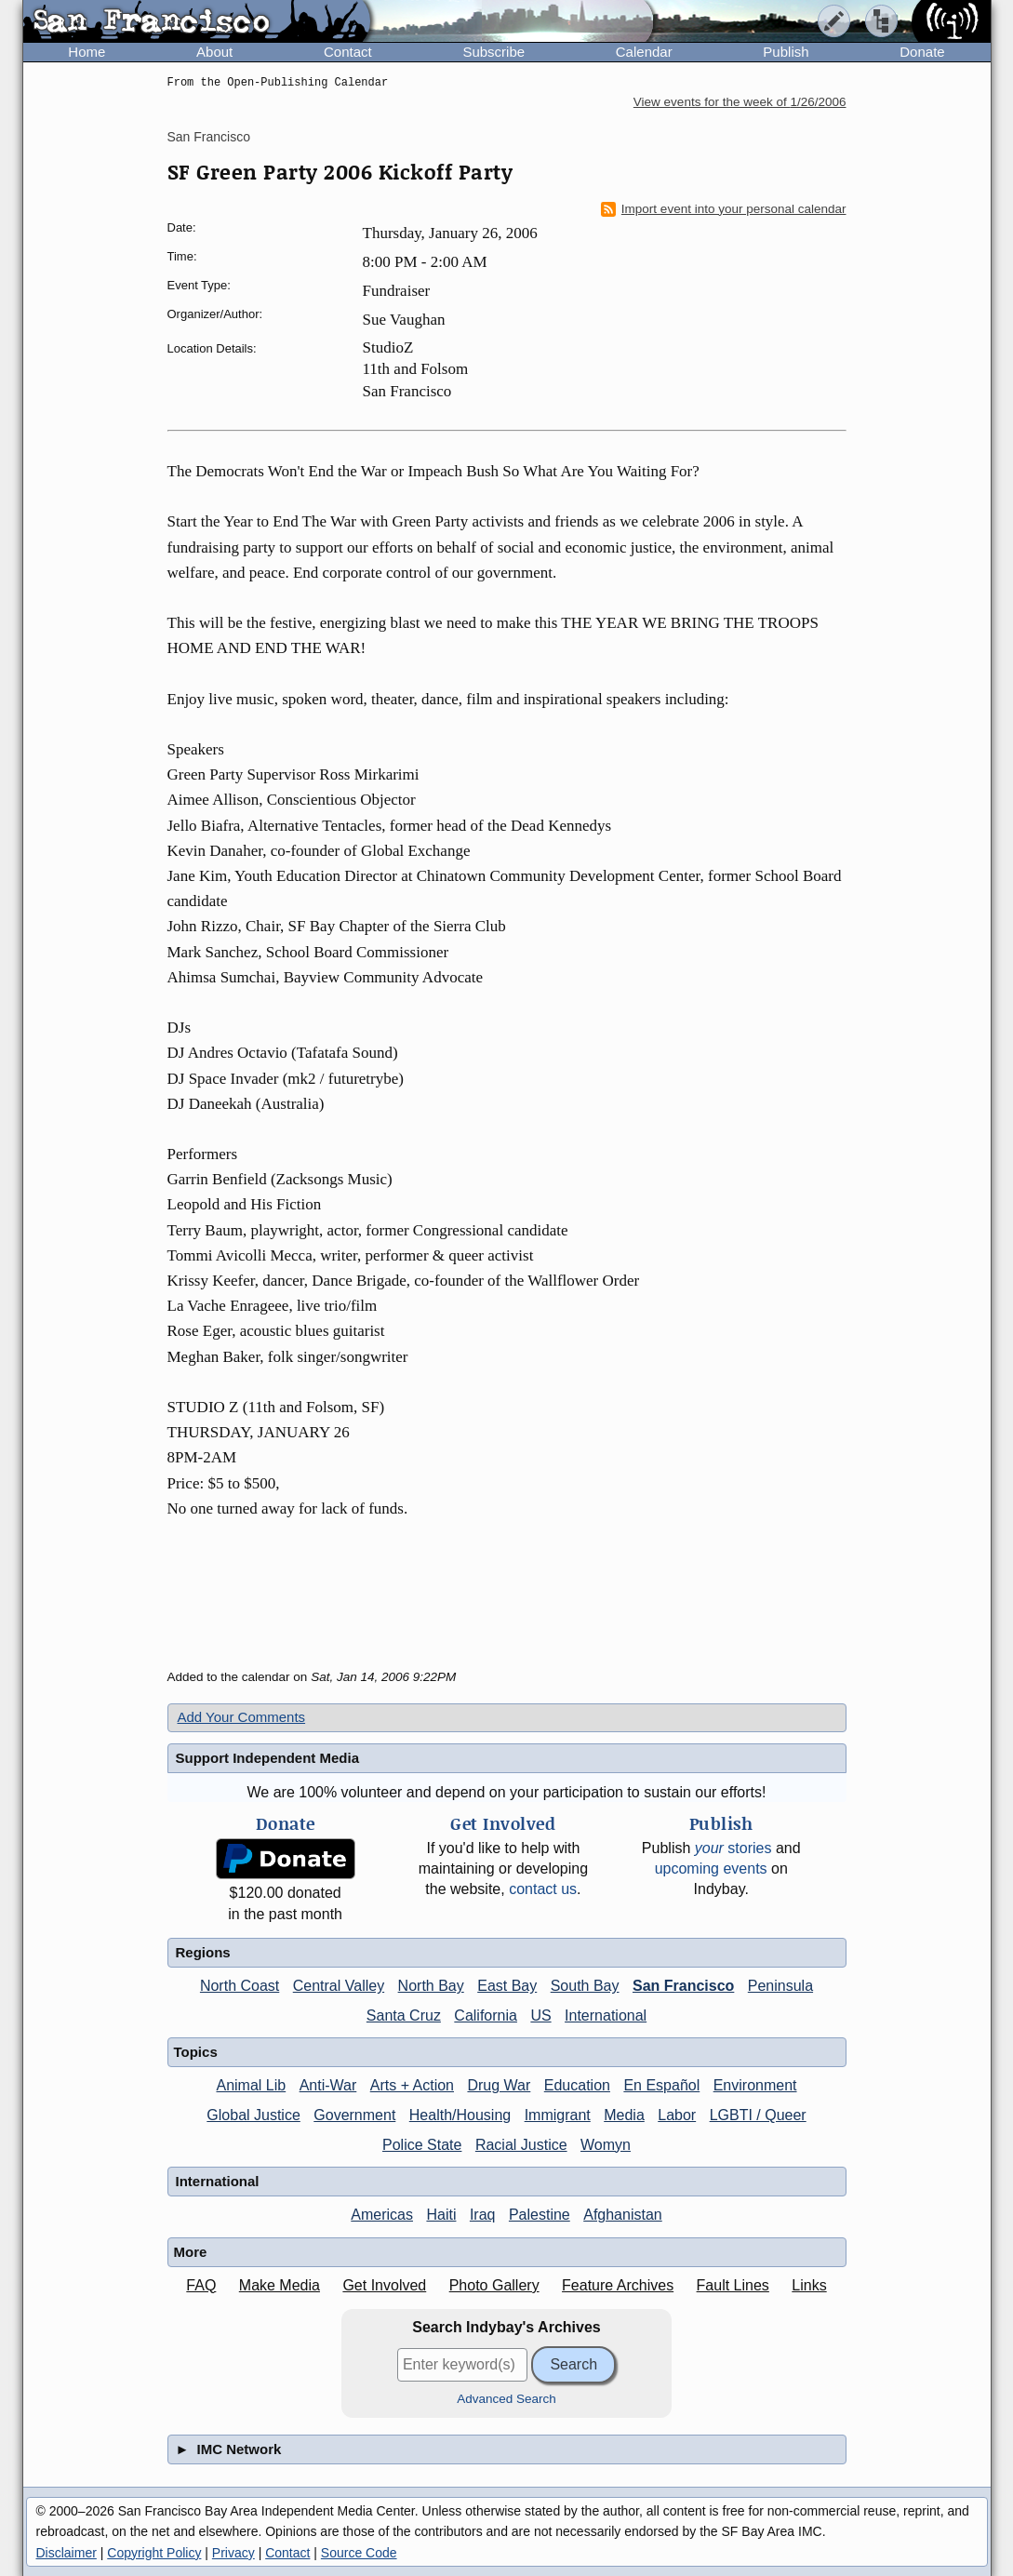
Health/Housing (460, 2115)
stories (733, 1848)
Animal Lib (251, 2085)
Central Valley (338, 1986)
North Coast (239, 1986)
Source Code (359, 2552)
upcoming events (711, 1868)
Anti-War (328, 2085)
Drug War (498, 2085)
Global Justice (253, 2115)
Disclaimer (66, 2552)
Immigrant (558, 2115)
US (540, 2015)
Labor (677, 2115)
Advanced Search (506, 2399)
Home (86, 52)
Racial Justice (521, 2145)
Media (624, 2115)
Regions (203, 1952)
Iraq (483, 2214)
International (605, 2015)
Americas (382, 2214)
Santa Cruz (404, 2015)
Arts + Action (412, 2085)
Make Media (279, 2285)
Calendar (644, 52)
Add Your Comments (242, 1717)
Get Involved (384, 2285)
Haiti (441, 2214)
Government (354, 2115)
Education (577, 2085)
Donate (922, 52)
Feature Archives (617, 2285)
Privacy (233, 2552)
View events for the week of (739, 102)
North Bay (431, 1986)
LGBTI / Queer (758, 2115)
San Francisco (208, 136)
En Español (661, 2085)
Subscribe (493, 52)
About (214, 52)
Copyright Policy (154, 2552)
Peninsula (780, 1986)
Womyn (605, 2145)
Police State (421, 2145)
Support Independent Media (268, 1758)
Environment (755, 2085)
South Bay (585, 1986)
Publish (785, 52)
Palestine (539, 2214)
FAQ (201, 2285)
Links (809, 2285)
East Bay (507, 1986)
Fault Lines (733, 2285)
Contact (348, 52)
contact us (543, 1889)
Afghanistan (622, 2214)
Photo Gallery (494, 2285)
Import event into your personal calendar (723, 209)
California (485, 2015)
